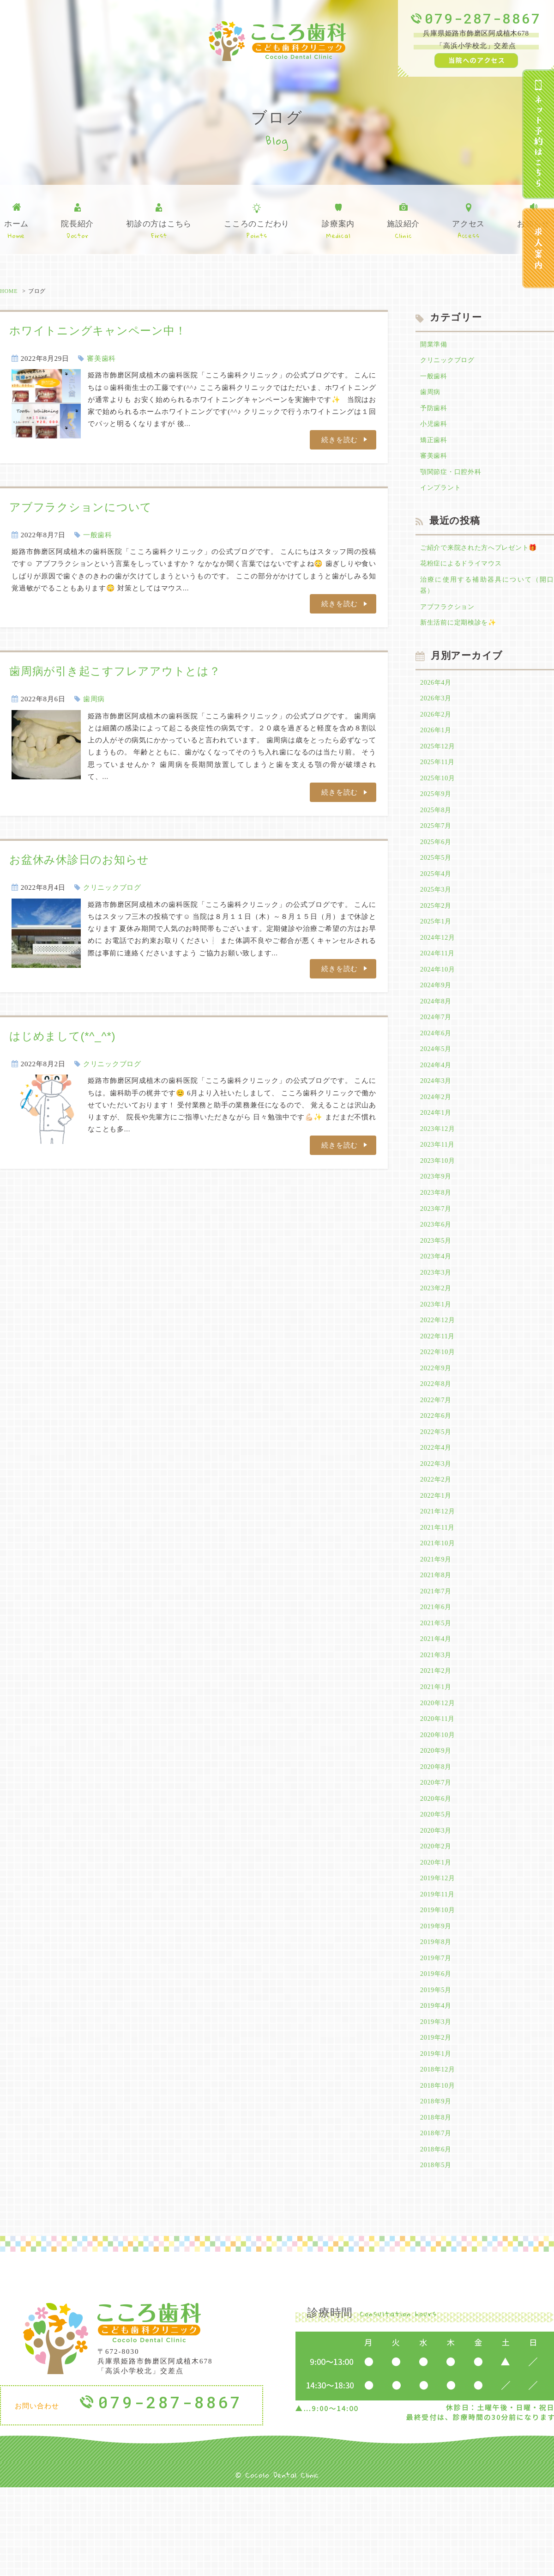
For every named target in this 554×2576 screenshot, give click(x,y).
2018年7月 (437, 2220)
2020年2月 (437, 1918)
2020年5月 (437, 1885)
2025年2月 (437, 930)
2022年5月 (437, 1483)
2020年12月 (439, 1767)
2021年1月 (437, 1751)
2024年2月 (437, 1131)
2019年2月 (437, 2119)
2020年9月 (437, 1818)
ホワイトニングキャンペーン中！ (97, 330)
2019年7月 (437, 2035)
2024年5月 (437, 1081)
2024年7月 (437, 1047)
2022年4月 (437, 1499)
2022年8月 (437, 1432)
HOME (9, 291)
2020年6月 (437, 1868)
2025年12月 (439, 762)
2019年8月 (437, 2019)
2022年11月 (438, 1382)
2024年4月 (437, 1097)
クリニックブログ (112, 887)
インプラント (442, 495)
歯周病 (94, 699)
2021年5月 (437, 1684)
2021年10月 (439, 1600)
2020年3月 (437, 1901)
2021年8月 (437, 1633)
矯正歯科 (434, 445)
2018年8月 (437, 2203)
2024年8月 (437, 1030)
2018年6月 (437, 2236)
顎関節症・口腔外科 (453, 479)
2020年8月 (437, 1834)
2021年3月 (437, 1717)
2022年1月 (437, 1550)
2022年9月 (437, 1416)
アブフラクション (449, 618)
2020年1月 (437, 1935)
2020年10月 (439, 1801)
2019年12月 (439, 1952)
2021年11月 (438, 1583)
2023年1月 (437, 1349)
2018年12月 (439, 2153)
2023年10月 (439, 1198)
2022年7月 (437, 1449)
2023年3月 (437, 1315)
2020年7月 (437, 1851)
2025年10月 (439, 796)
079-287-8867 (483, 18)
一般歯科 (97, 535)
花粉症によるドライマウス (463, 573)
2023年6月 (437, 1265)
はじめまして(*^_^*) (62, 1036)
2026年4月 (437, 695)
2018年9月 (437, 2186)
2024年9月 (437, 1014)
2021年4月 (437, 1700)
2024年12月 (439, 963)
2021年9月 (437, 1617)
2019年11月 (438, 1968)
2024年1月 (437, 1148)
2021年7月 (437, 1650)
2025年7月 (437, 847)
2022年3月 (437, 1516)
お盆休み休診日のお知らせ (79, 859)
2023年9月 (437, 1215)
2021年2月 (437, 1734)
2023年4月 (437, 1298)
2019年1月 (437, 2136)
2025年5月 (437, 880)
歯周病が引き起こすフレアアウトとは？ (115, 671)
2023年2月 (437, 1332)
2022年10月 (439, 1399)
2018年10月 (439, 2169)
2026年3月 (437, 713)
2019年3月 (437, 2102)
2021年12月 (439, 1566)
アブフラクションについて (80, 507)
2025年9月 (437, 813)
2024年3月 (437, 1114)
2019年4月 (437, 2086)
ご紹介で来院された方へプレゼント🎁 (483, 556)
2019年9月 (437, 2002)
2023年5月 (437, 1282)
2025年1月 (437, 947)
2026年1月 (437, 746)
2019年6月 (437, 2052)
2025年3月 (437, 913)
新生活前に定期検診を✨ (461, 635)
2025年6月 (437, 863)
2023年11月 (438, 1181)
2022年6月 (437, 1466)
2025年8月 (437, 829)
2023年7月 (437, 1248)
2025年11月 (438, 780)
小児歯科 (434, 428)
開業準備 (434, 345)
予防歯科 (434, 412)
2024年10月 (439, 997)
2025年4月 (437, 896)
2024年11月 (438, 980)
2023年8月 (437, 1231)
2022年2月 (437, 1533)
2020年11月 (438, 1784)
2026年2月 (437, 729)
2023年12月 (439, 1164)
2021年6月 (437, 1667)
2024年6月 (437, 1064)
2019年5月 (437, 2069)
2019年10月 (439, 1985)
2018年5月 (437, 2253)
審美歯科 (101, 358)
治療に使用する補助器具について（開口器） (487, 596)
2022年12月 (439, 1365)
